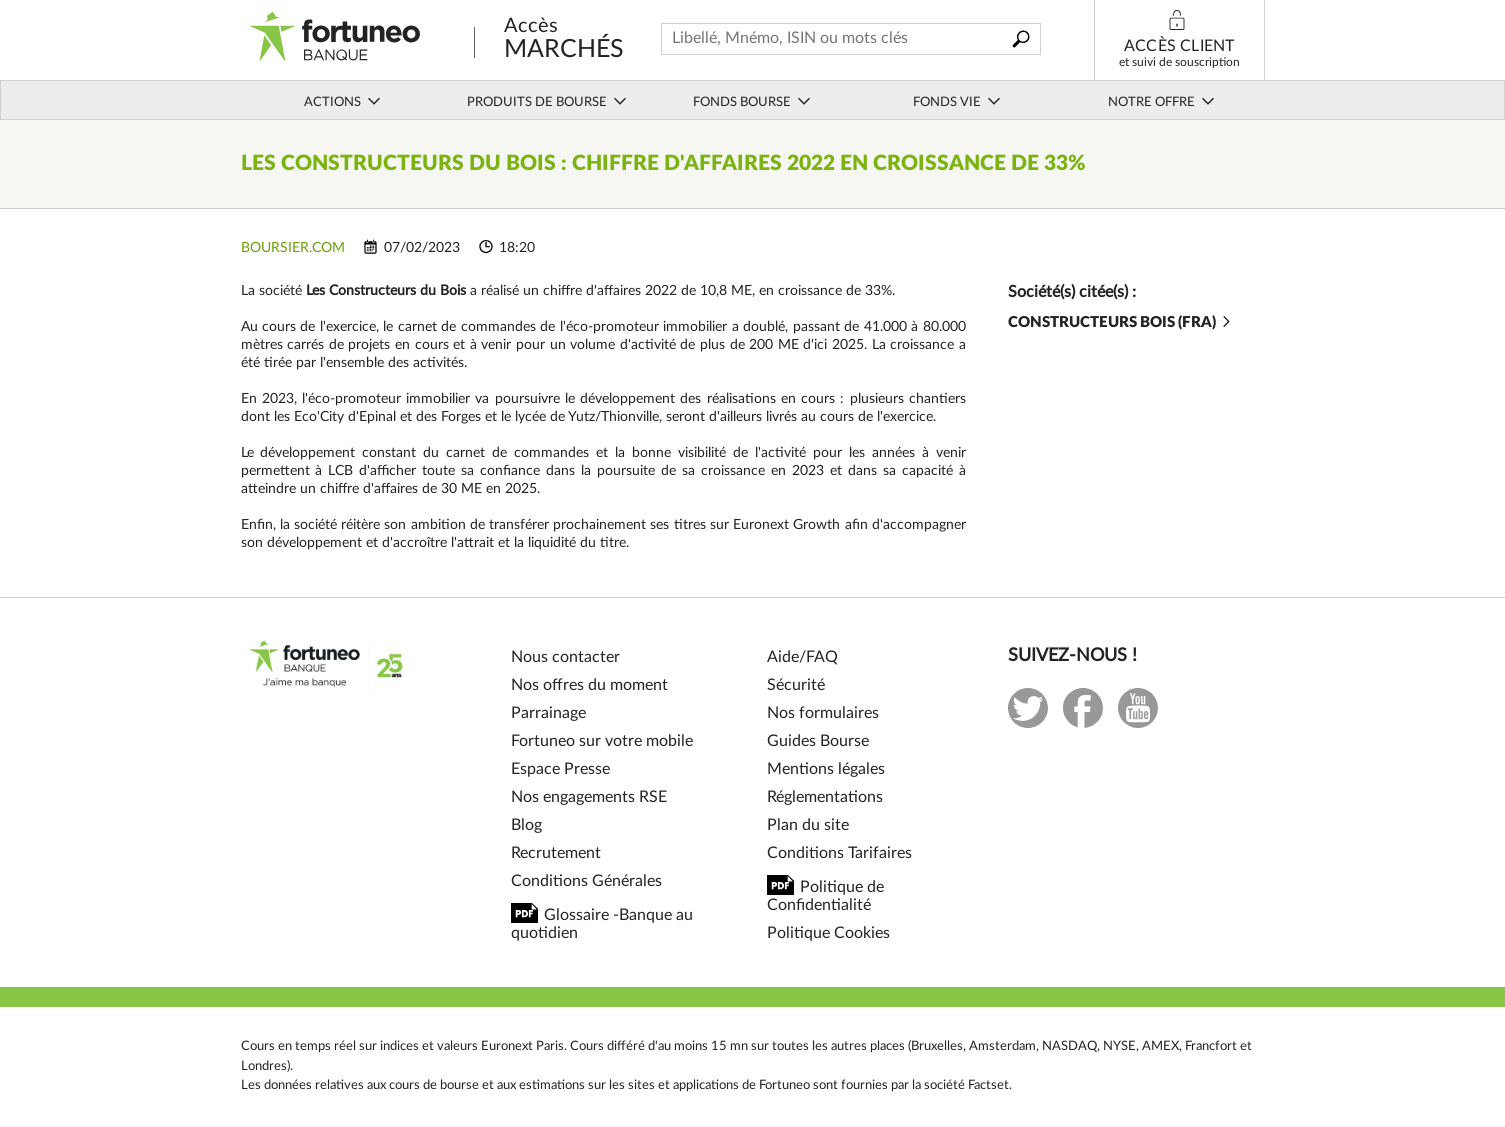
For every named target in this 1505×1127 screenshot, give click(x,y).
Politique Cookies (828, 933)
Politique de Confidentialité (825, 896)
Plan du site (808, 825)
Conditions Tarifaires (839, 853)
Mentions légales (826, 769)
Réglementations (825, 797)
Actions (343, 102)
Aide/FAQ (802, 657)
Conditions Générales (586, 881)
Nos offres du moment (589, 685)
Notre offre (1162, 102)
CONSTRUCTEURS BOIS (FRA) (1121, 322)
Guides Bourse (818, 741)
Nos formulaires (823, 713)
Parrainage (548, 713)
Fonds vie (957, 102)
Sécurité (796, 685)
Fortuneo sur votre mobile (602, 741)
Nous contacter (565, 657)
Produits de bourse (547, 102)
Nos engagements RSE (589, 797)
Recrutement (556, 853)
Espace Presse (560, 769)
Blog (526, 825)
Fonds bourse (752, 102)
